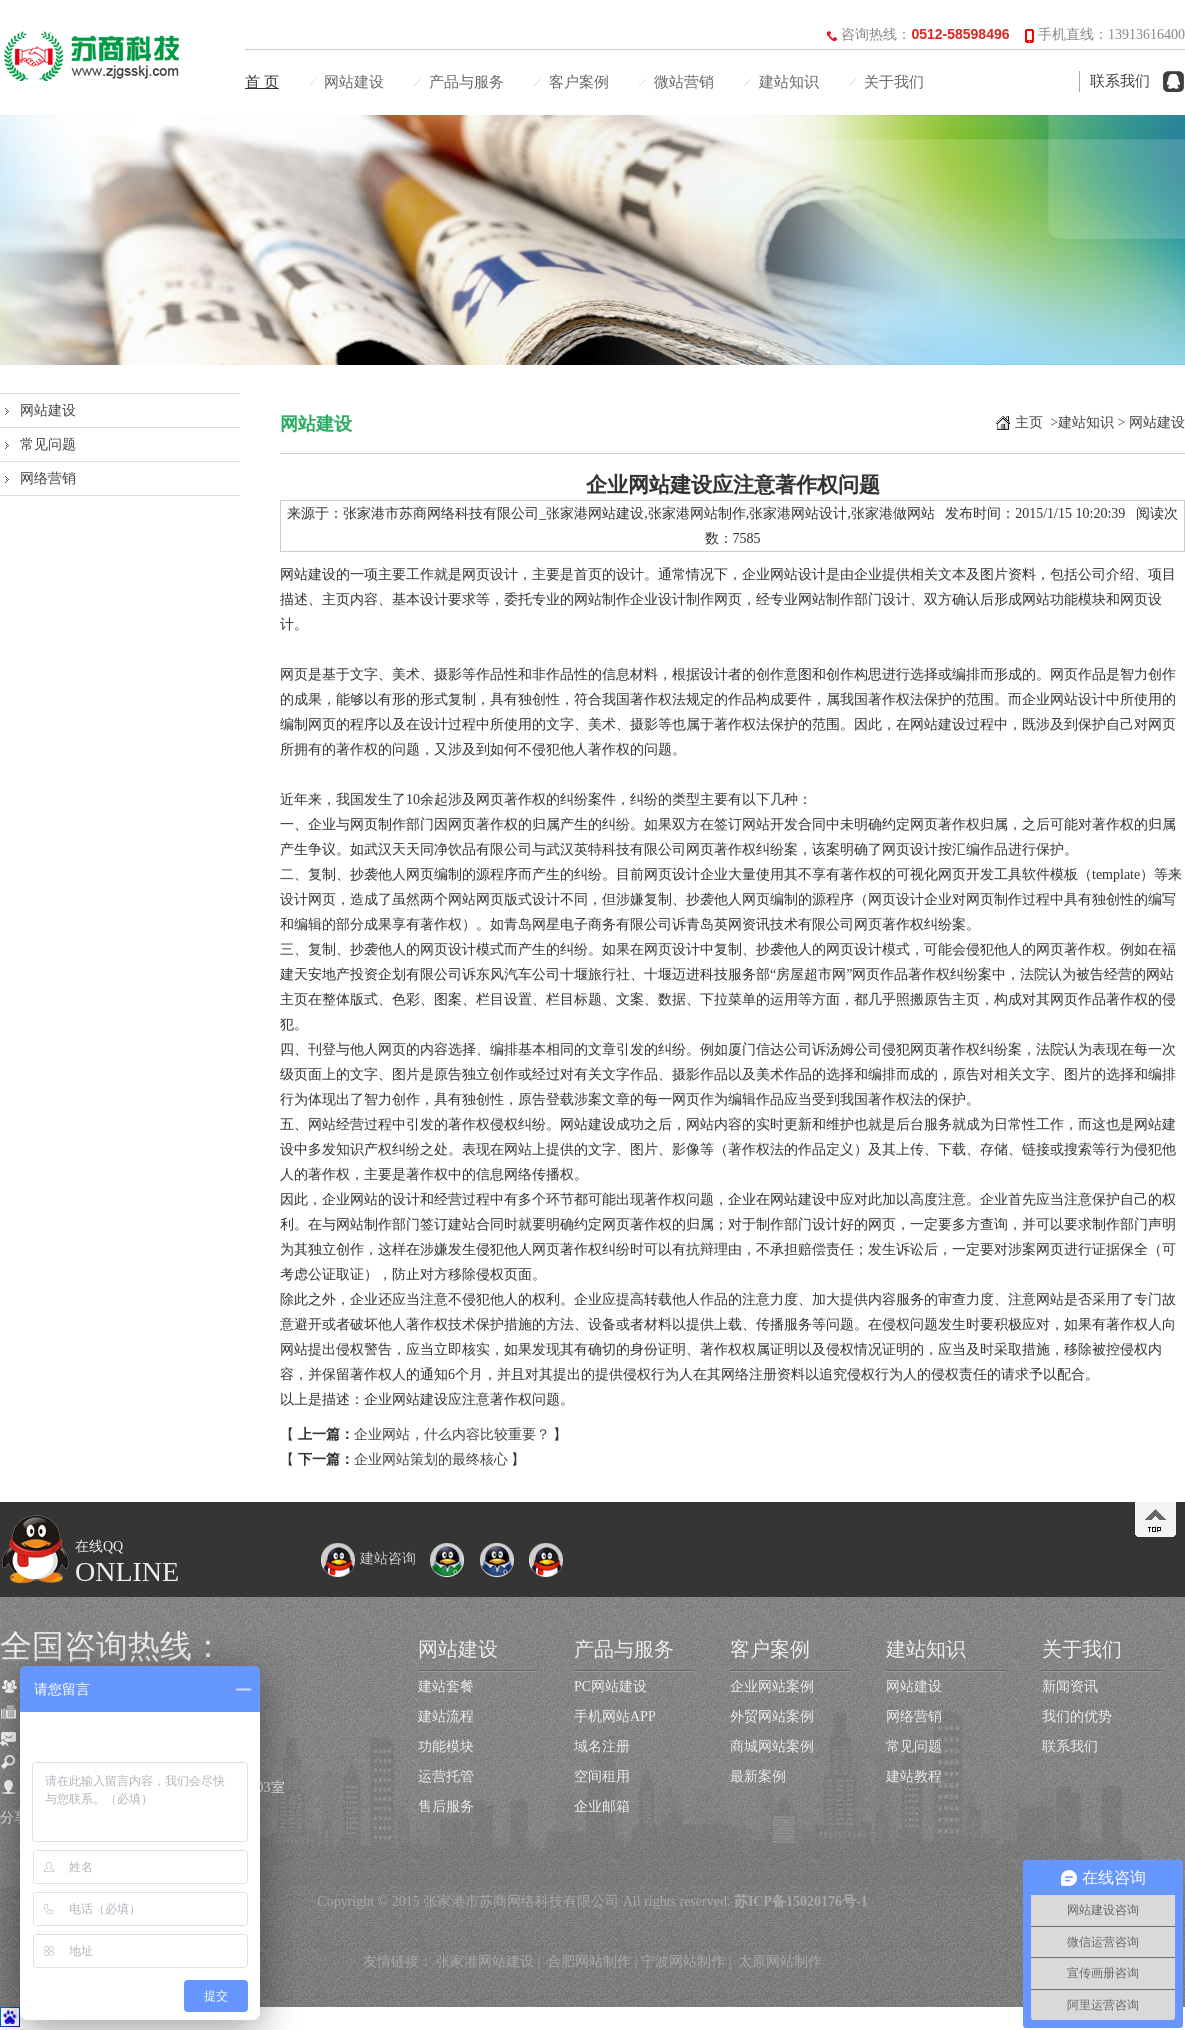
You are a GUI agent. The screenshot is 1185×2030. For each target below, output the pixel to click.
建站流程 (446, 1716)
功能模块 (446, 1746)
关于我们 (894, 82)
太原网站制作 (780, 1961)
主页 (1029, 422)
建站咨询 (368, 1558)
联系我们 (1120, 81)
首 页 (262, 82)
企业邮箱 (602, 1806)
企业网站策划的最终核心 (431, 1459)
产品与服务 (466, 82)
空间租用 (602, 1776)
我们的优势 (1077, 1716)
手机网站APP (615, 1716)
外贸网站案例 (772, 1716)
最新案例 (758, 1776)
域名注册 (602, 1746)
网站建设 (354, 82)
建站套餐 (446, 1686)
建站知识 (789, 82)
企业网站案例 (772, 1686)
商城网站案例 (772, 1746)
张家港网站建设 (485, 1961)
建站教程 (914, 1776)
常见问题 (48, 444)
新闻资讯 (1070, 1686)
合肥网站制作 (589, 1961)
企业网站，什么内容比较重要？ (452, 1434)
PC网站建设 (610, 1686)
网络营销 (48, 478)
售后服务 (446, 1806)
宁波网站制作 (683, 1961)
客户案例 (579, 82)
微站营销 (684, 82)
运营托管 (446, 1776)
